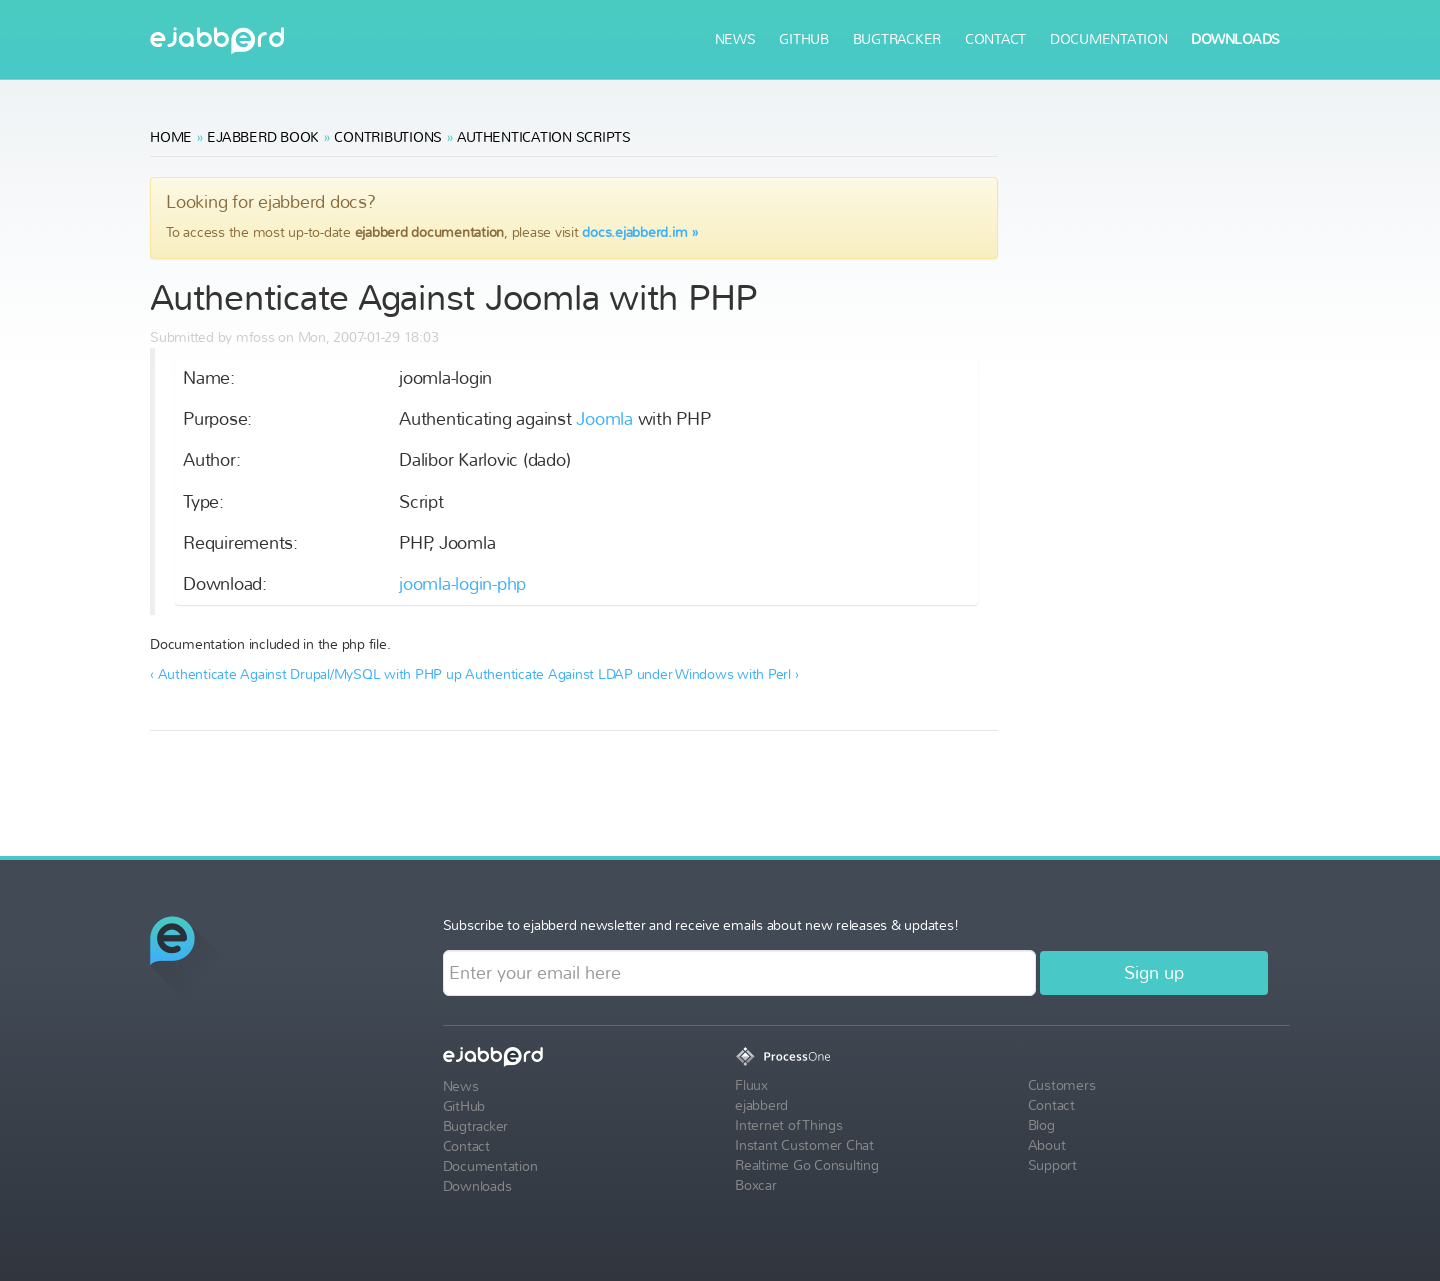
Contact (995, 39)
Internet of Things (789, 1125)
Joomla (604, 419)
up (454, 674)
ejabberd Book (263, 137)
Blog (1041, 1125)
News (735, 39)
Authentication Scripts (544, 137)
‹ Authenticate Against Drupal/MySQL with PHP (296, 674)
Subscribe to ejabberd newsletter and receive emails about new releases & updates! (701, 925)
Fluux (751, 1085)
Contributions (388, 137)
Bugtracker (897, 39)
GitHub (804, 39)
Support (1052, 1165)
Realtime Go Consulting (807, 1165)
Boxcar (756, 1185)
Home (171, 137)
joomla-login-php (462, 584)
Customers (1062, 1085)
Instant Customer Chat (804, 1145)
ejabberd (217, 41)
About (1047, 1145)
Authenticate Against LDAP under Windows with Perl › (631, 674)
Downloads (1235, 39)
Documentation (1109, 39)
